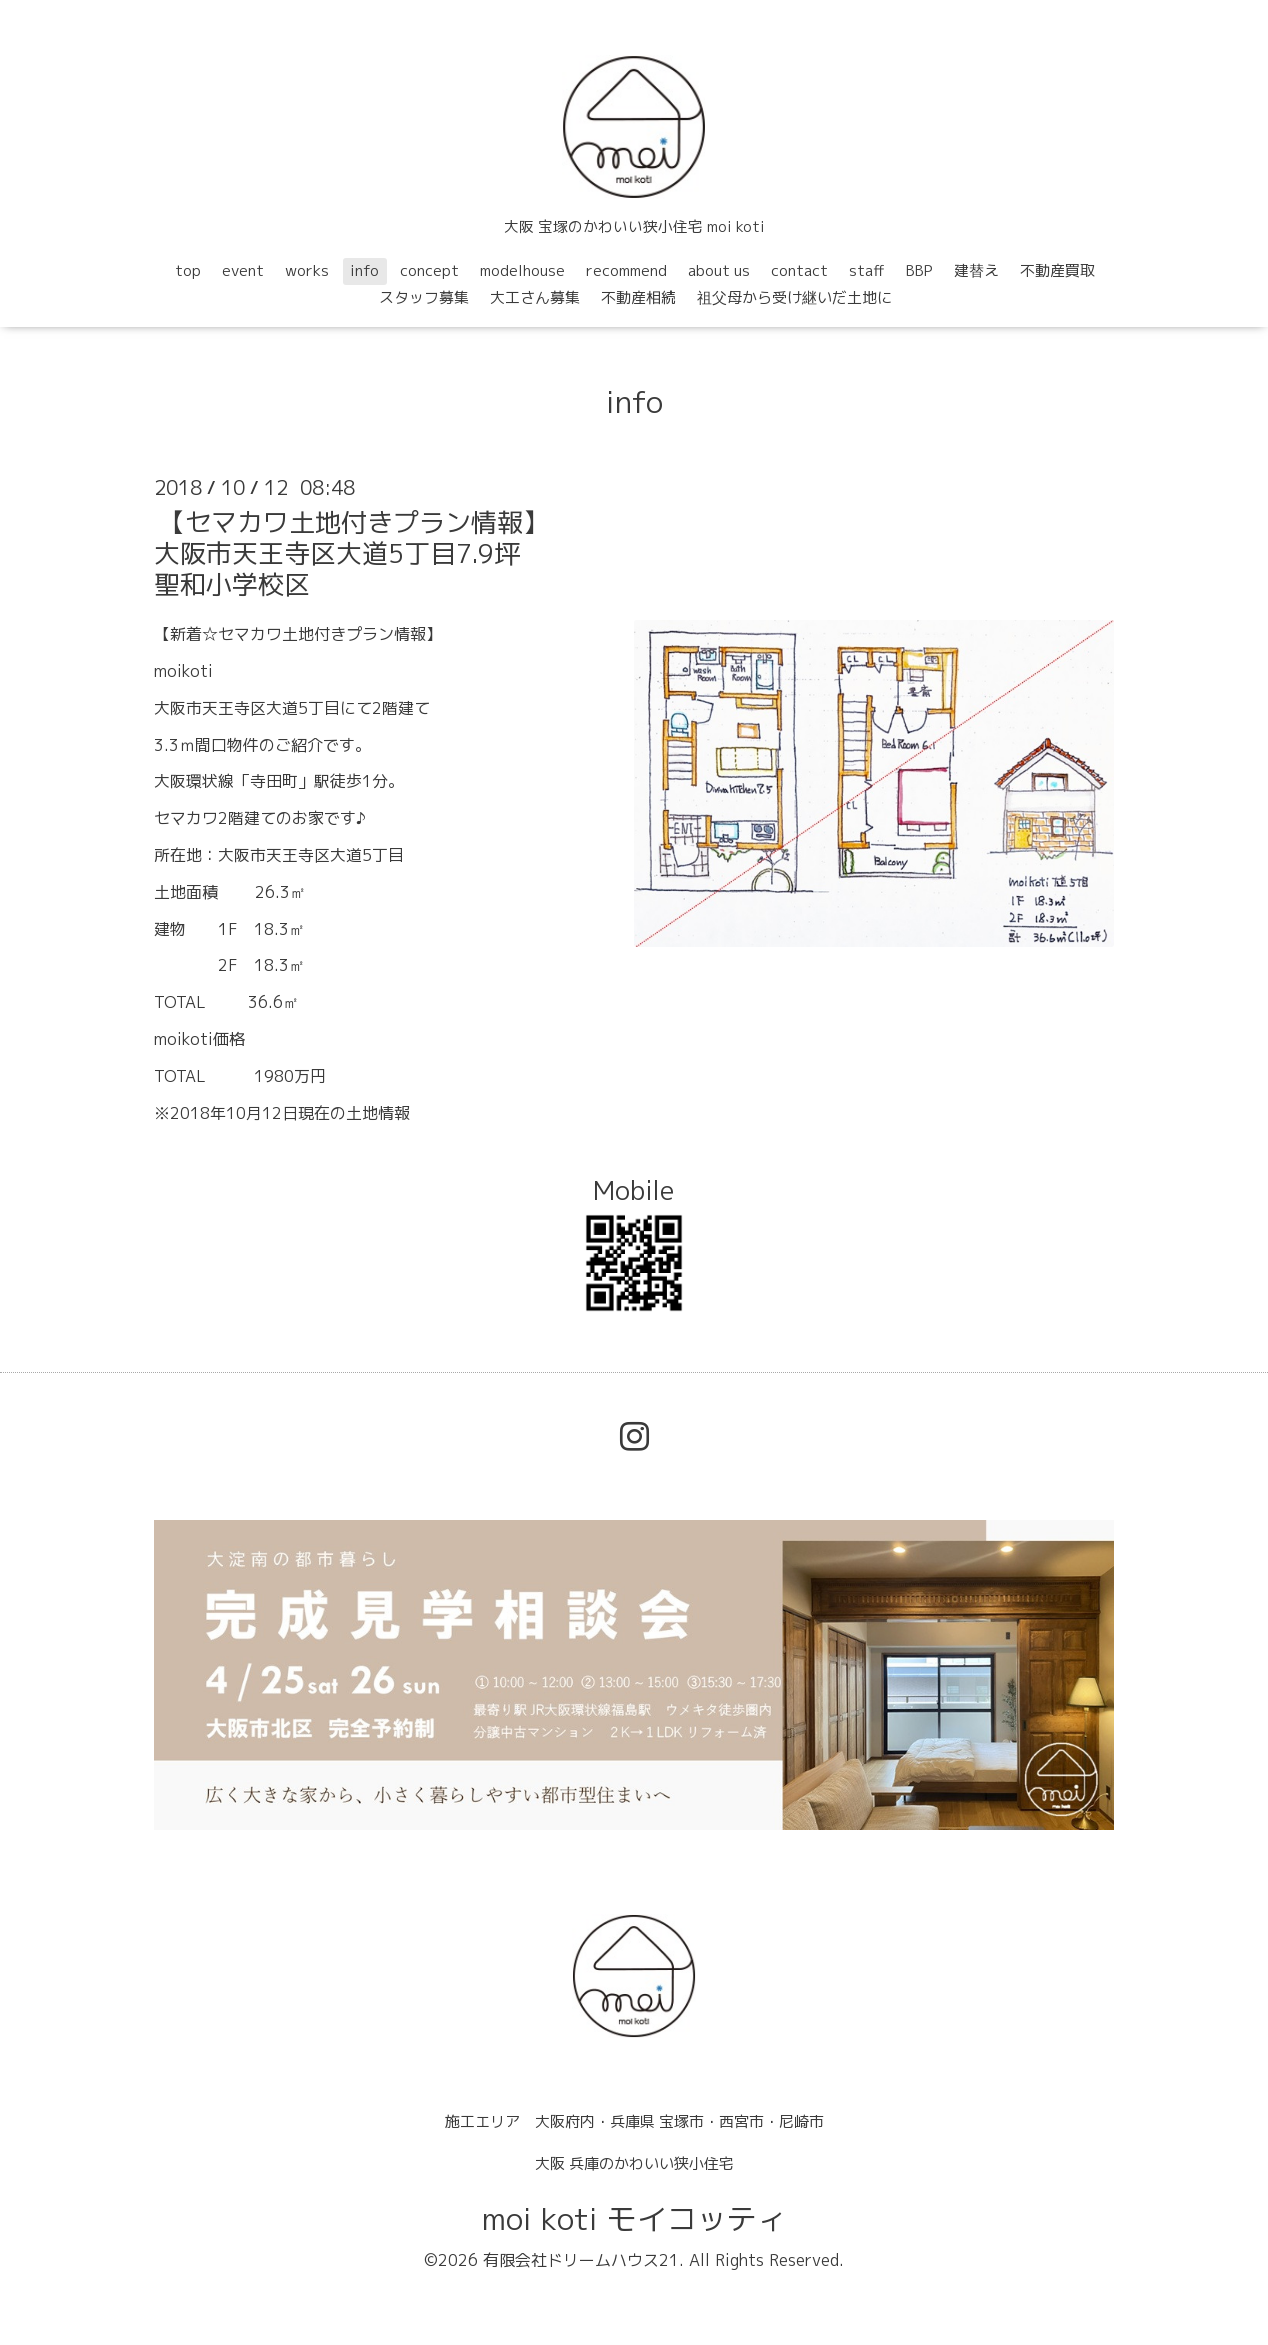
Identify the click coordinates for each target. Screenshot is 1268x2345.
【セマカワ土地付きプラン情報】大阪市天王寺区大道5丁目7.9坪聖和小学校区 (351, 553)
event (243, 270)
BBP (919, 270)
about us (719, 270)
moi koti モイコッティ (634, 2219)
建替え (976, 270)
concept (429, 270)
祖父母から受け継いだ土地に (794, 297)
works (307, 270)
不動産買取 (1057, 270)
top (188, 270)
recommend (626, 270)
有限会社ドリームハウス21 (581, 2260)
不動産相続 (638, 297)
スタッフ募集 (424, 297)
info (364, 270)
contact (799, 270)
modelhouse (522, 270)
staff (867, 270)
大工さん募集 (535, 297)
